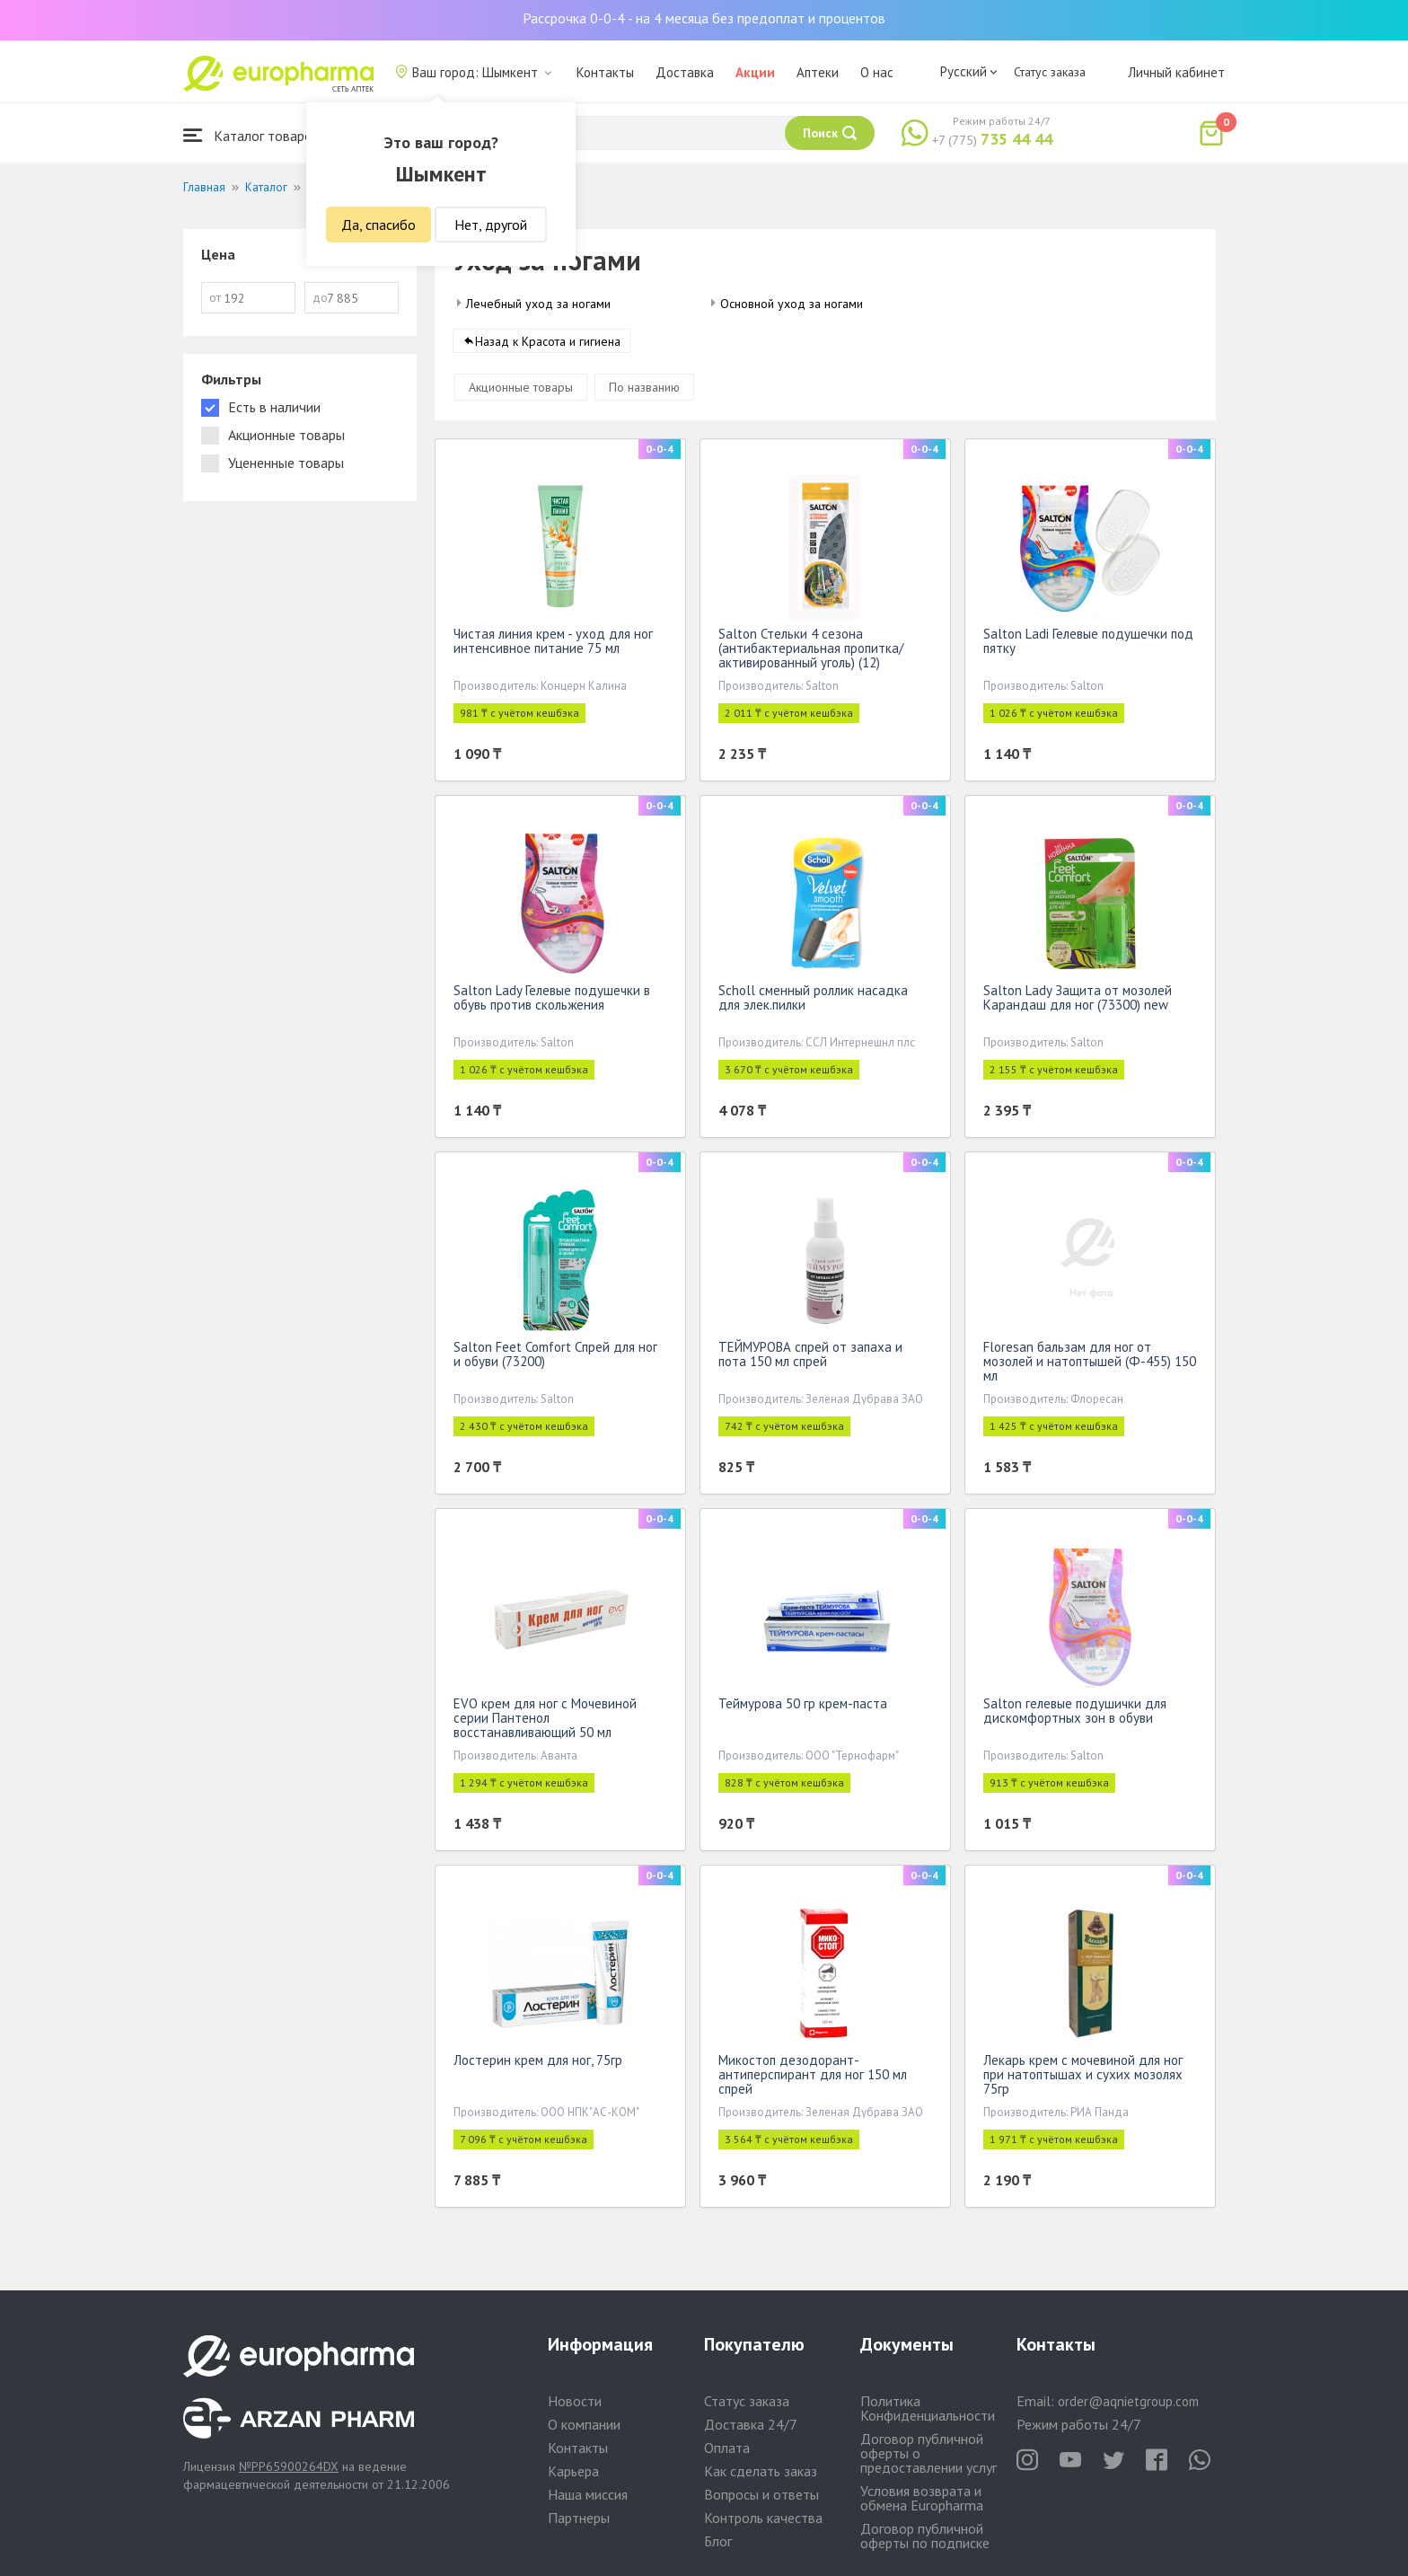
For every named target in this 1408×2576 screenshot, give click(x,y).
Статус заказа (1050, 72)
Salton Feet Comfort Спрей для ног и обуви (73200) (555, 1357)
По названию (644, 391)
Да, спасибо (378, 225)
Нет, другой (490, 225)
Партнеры (579, 2518)
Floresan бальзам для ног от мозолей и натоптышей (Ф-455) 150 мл (1089, 1365)
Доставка (685, 72)
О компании (584, 2424)
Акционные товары (521, 391)
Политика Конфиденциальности (927, 2408)
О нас (876, 72)
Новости (575, 2401)
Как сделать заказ (760, 2471)
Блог (718, 2541)
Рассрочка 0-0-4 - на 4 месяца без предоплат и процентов (704, 18)
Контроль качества (763, 2518)
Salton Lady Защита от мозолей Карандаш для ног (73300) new (1077, 1001)
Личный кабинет (1176, 72)
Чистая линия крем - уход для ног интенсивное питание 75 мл (553, 644)
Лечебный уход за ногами (538, 304)
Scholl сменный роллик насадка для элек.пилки (813, 1001)
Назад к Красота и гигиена (547, 345)
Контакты (605, 72)
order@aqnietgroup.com (1128, 2401)
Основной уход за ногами (791, 304)
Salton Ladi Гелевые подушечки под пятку (1088, 644)
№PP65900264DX (289, 2466)
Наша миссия (588, 2494)
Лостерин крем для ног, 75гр (537, 2063)
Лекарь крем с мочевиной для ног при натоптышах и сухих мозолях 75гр (1083, 2078)
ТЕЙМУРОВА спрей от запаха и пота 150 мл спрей (810, 1357)
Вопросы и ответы (761, 2494)
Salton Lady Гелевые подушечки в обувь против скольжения (551, 1001)
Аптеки (817, 72)
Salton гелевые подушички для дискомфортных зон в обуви (1074, 1714)
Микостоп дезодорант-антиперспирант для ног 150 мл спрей (812, 2078)
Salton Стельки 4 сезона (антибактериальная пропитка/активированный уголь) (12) (810, 652)
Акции (755, 72)
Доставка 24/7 (750, 2424)
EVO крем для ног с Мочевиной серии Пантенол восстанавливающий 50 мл (545, 1721)
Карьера (573, 2471)
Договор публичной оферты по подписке (925, 2535)
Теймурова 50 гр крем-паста (802, 1707)
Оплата (727, 2448)
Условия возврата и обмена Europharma (921, 2498)
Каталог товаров (251, 135)
